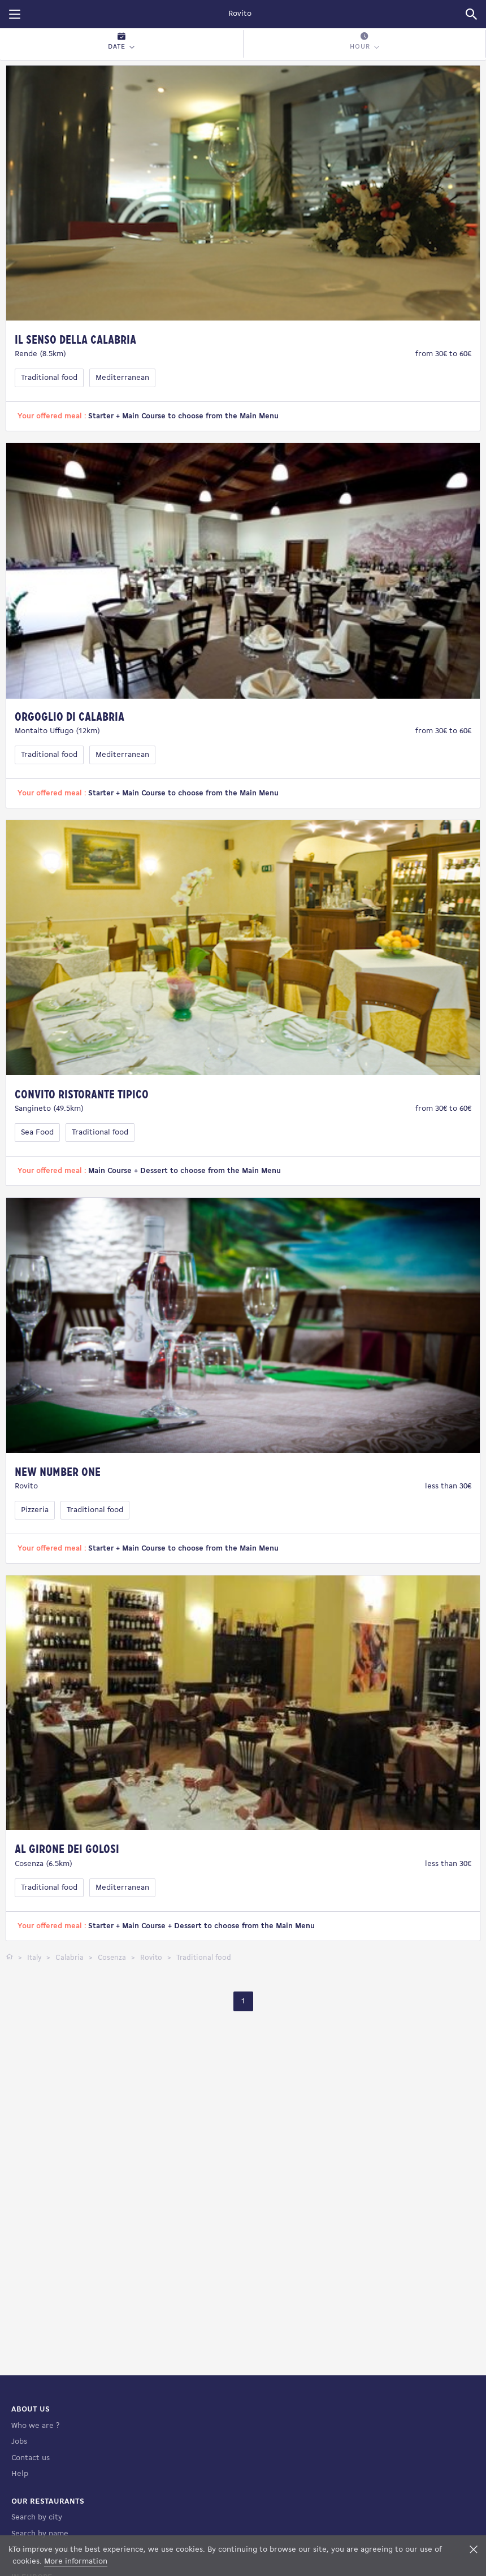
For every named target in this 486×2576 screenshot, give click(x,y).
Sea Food (37, 1132)
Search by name (39, 2534)
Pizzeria (35, 1510)
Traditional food (49, 378)
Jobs (19, 2442)
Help (19, 2474)
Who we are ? (35, 2426)
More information (75, 2561)
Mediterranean (122, 378)
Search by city (36, 2517)
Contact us (30, 2458)
